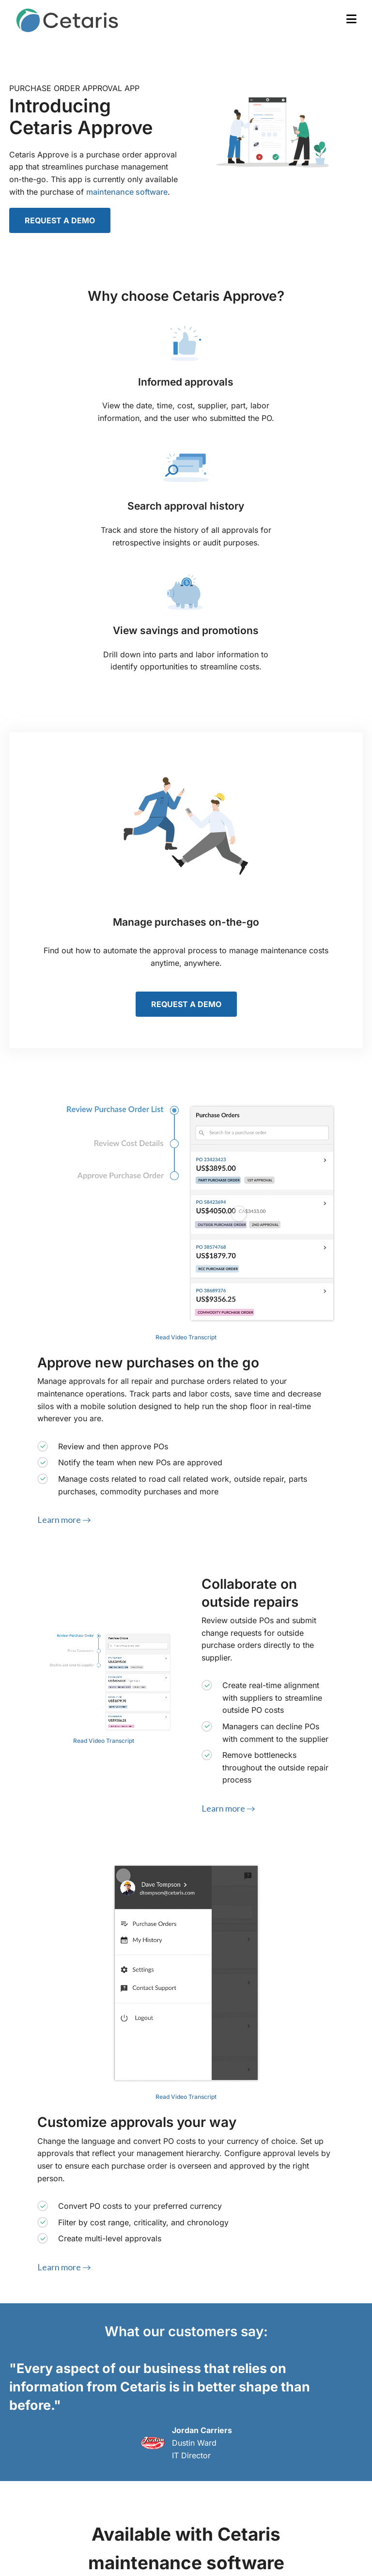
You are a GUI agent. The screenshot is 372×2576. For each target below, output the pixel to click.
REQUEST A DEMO (60, 220)
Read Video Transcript (186, 1337)
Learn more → (64, 1519)
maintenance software (127, 192)
